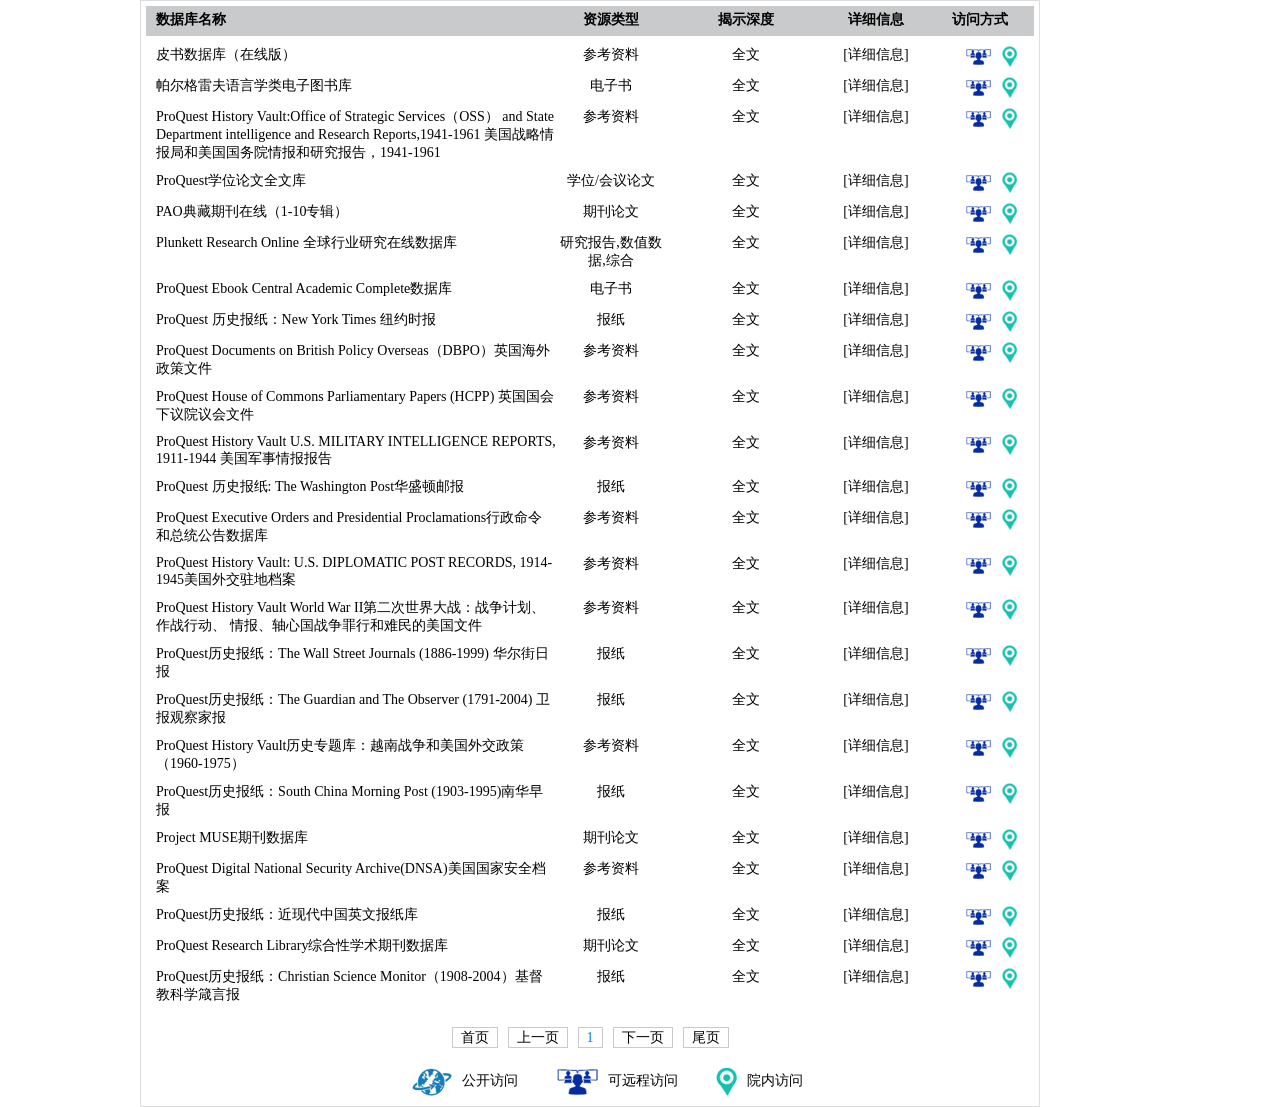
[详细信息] (875, 54)
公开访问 (465, 1080)
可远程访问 (617, 1080)
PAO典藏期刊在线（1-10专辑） (252, 211)
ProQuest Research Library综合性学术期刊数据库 (302, 945)
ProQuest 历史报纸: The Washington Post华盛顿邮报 (310, 486)
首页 (475, 1037)
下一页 (643, 1037)
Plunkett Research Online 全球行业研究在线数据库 (306, 242)
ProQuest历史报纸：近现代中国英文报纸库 (287, 914)
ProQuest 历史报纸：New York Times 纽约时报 (296, 319)
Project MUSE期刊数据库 (232, 837)
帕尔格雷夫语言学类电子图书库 (254, 85)
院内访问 (759, 1080)
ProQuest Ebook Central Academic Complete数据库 (304, 288)
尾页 (706, 1037)
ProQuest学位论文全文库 (231, 180)
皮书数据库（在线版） (226, 54)
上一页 (538, 1037)
